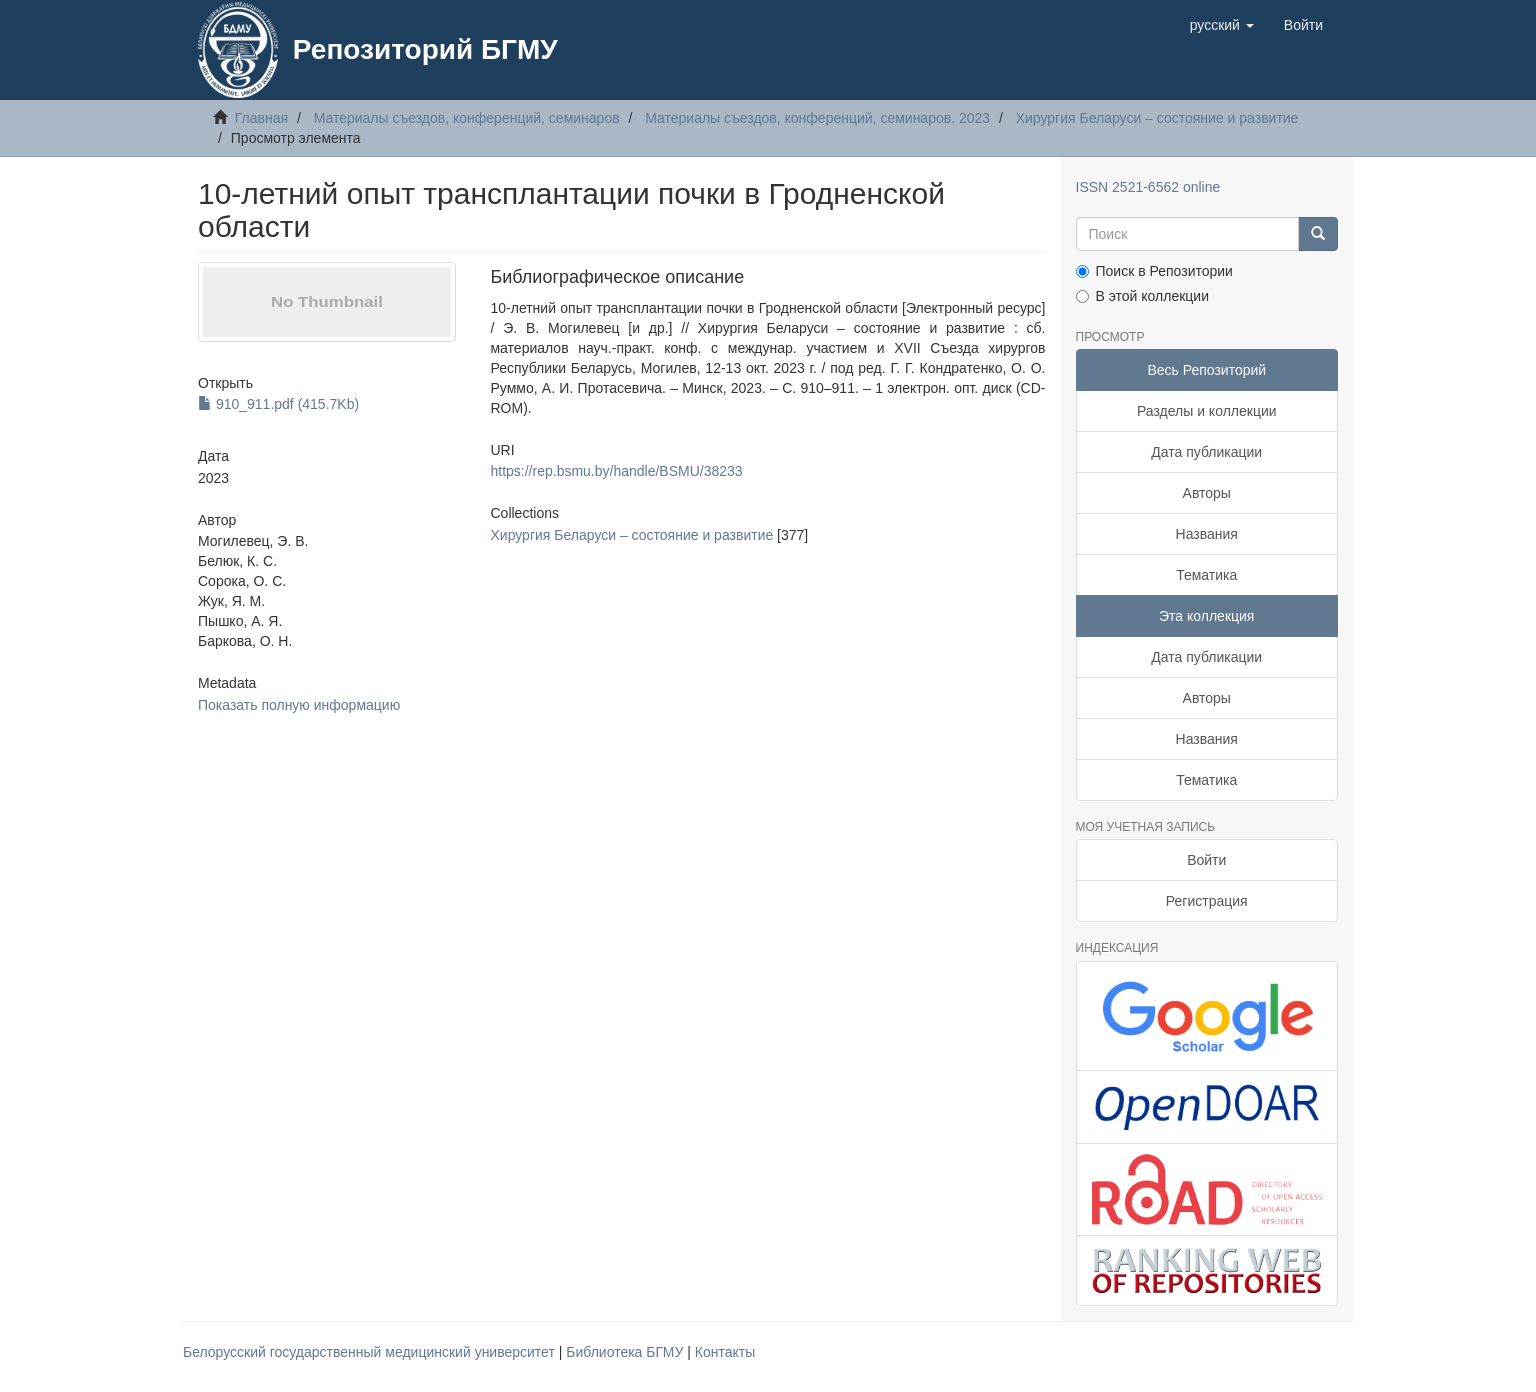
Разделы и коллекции (1207, 411)
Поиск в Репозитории (1154, 271)
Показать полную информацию (299, 705)
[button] (1222, 25)
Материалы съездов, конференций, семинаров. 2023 (817, 118)
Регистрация (1207, 901)
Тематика (1206, 575)
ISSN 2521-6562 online (1148, 187)
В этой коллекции (1142, 296)
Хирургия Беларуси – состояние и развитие (1157, 118)
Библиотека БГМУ (626, 1352)
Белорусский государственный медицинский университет (371, 1352)
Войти (1206, 860)
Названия (1207, 534)
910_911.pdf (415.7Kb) (278, 404)
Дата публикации (1206, 452)
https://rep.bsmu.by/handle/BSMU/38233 (616, 471)
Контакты (725, 1352)
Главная (261, 118)
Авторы (1207, 493)
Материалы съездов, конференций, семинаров (467, 118)
